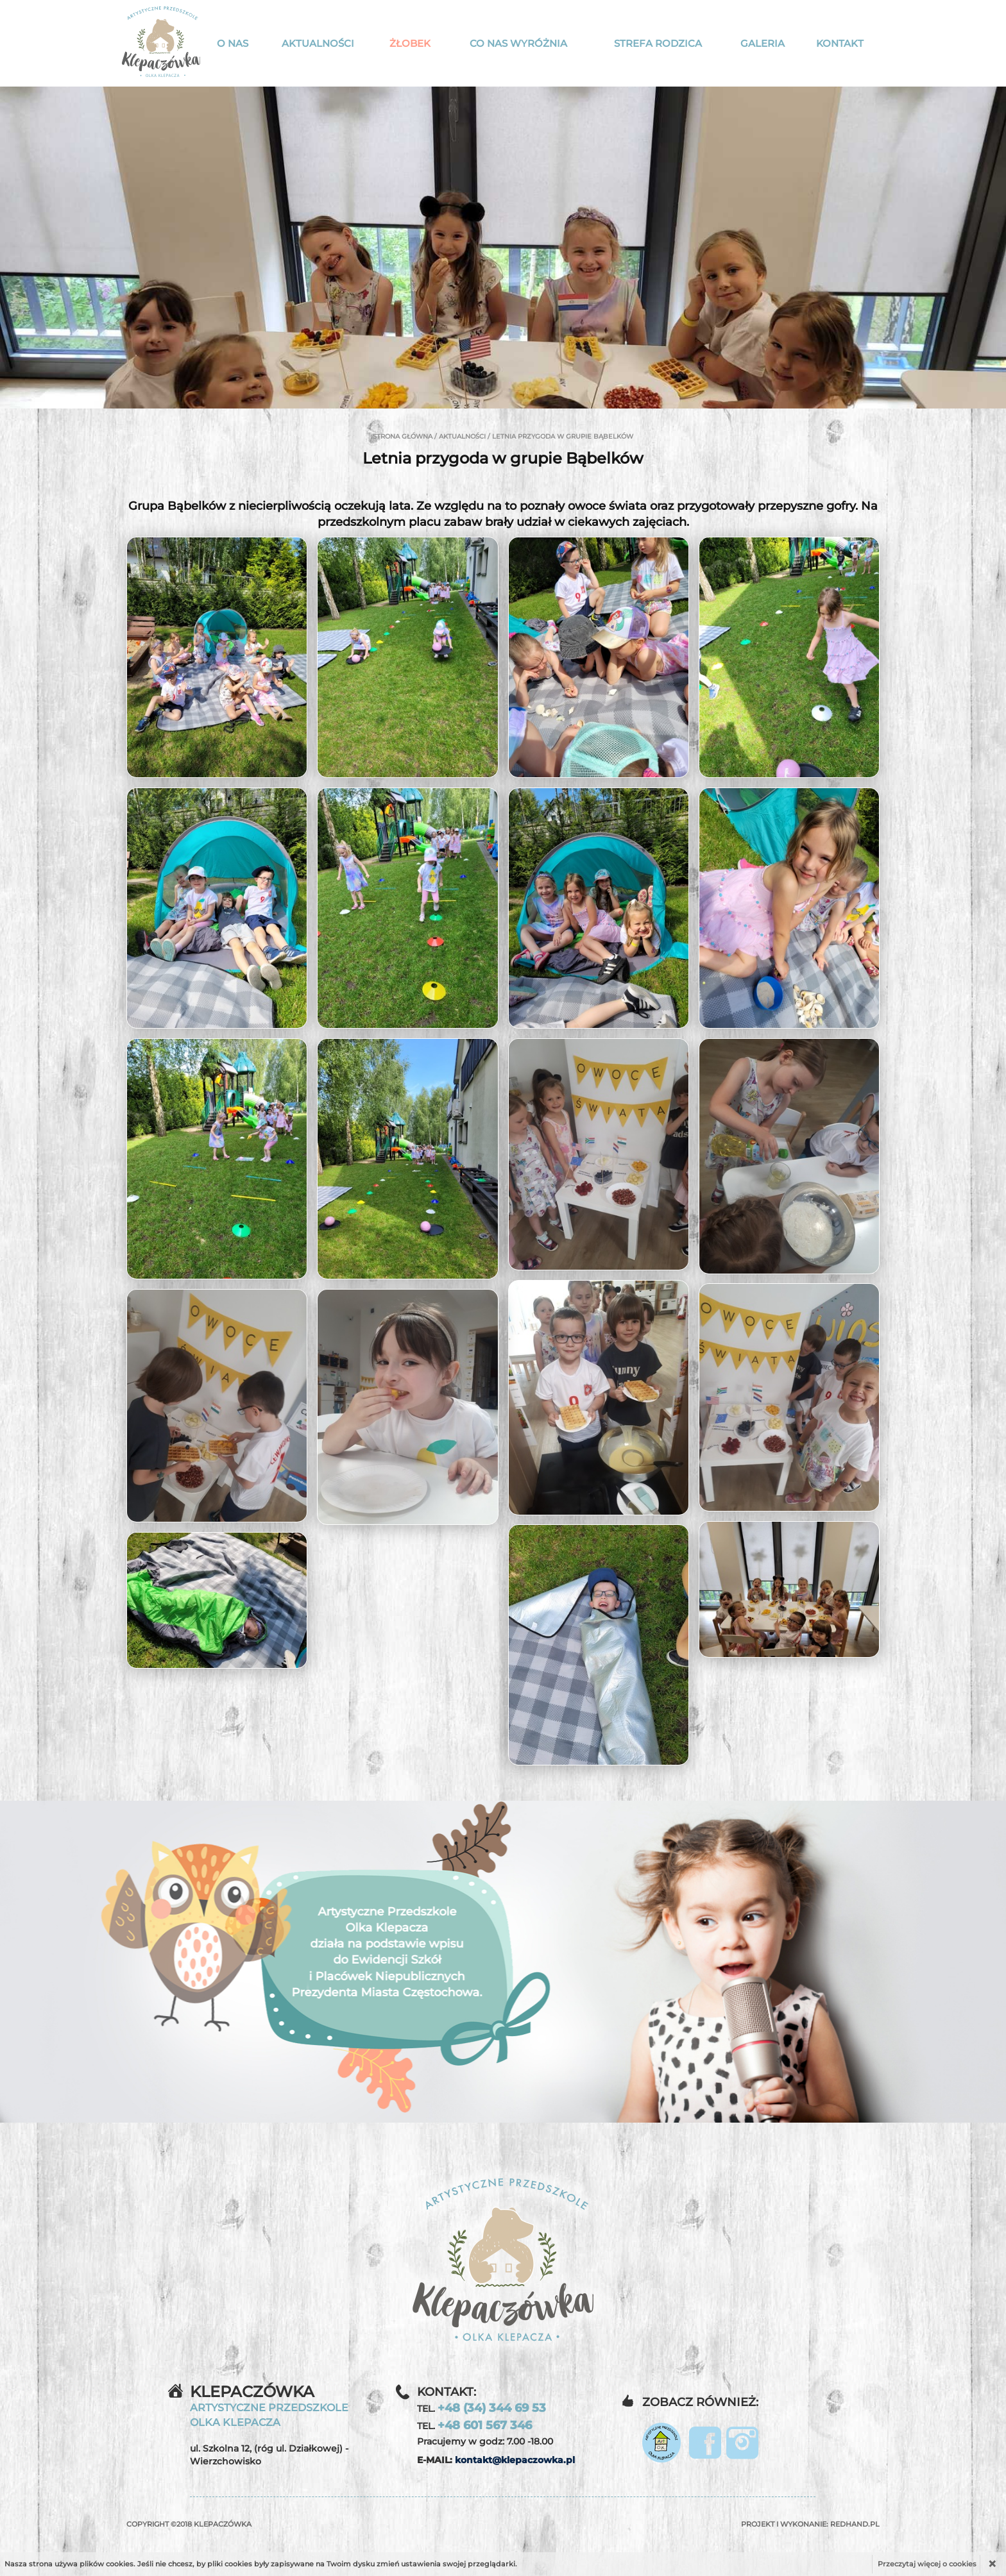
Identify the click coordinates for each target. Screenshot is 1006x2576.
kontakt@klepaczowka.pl (515, 2460)
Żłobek (410, 43)
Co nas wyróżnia (518, 43)
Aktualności (318, 43)
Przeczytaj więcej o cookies (927, 2563)
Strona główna (402, 436)
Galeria (762, 43)
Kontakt (840, 43)
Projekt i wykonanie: (810, 2524)
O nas (232, 43)
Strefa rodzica (658, 43)
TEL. (481, 2408)
